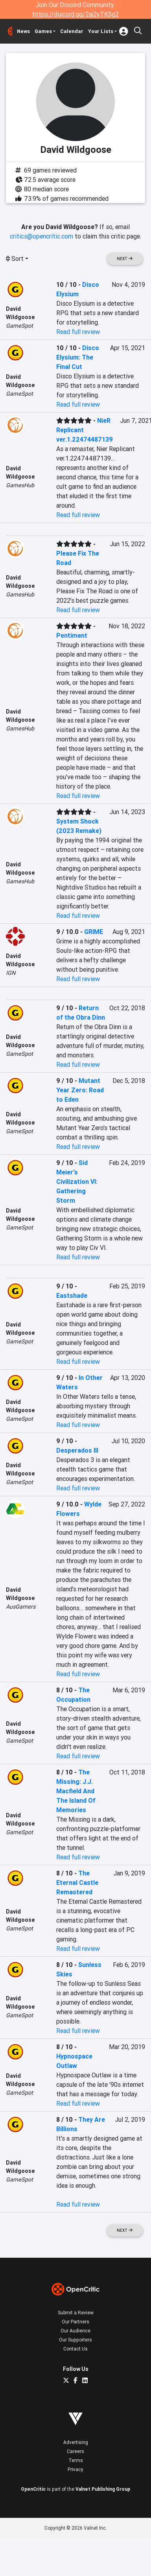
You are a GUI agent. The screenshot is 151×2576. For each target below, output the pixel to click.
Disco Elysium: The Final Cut (77, 357)
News (23, 31)
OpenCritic (33, 2489)
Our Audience (75, 2331)
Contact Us (75, 2349)
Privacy (75, 2469)
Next (125, 258)
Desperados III (77, 1450)
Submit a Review (76, 2312)
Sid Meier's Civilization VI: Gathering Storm (77, 1181)
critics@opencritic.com (41, 236)
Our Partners (75, 2322)
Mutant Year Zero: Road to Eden (80, 1090)
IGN (10, 972)
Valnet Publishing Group (103, 2489)
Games (43, 31)
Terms (75, 2460)
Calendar (71, 31)
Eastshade (71, 1295)
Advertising (75, 2442)
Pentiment (71, 635)
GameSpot (19, 325)
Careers (75, 2451)
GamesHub (20, 485)
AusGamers (20, 1606)
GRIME (93, 932)
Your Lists (100, 31)
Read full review (78, 332)
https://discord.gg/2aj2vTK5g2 (76, 14)
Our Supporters (75, 2340)
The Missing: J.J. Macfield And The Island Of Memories (76, 1791)
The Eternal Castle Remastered (77, 1882)
